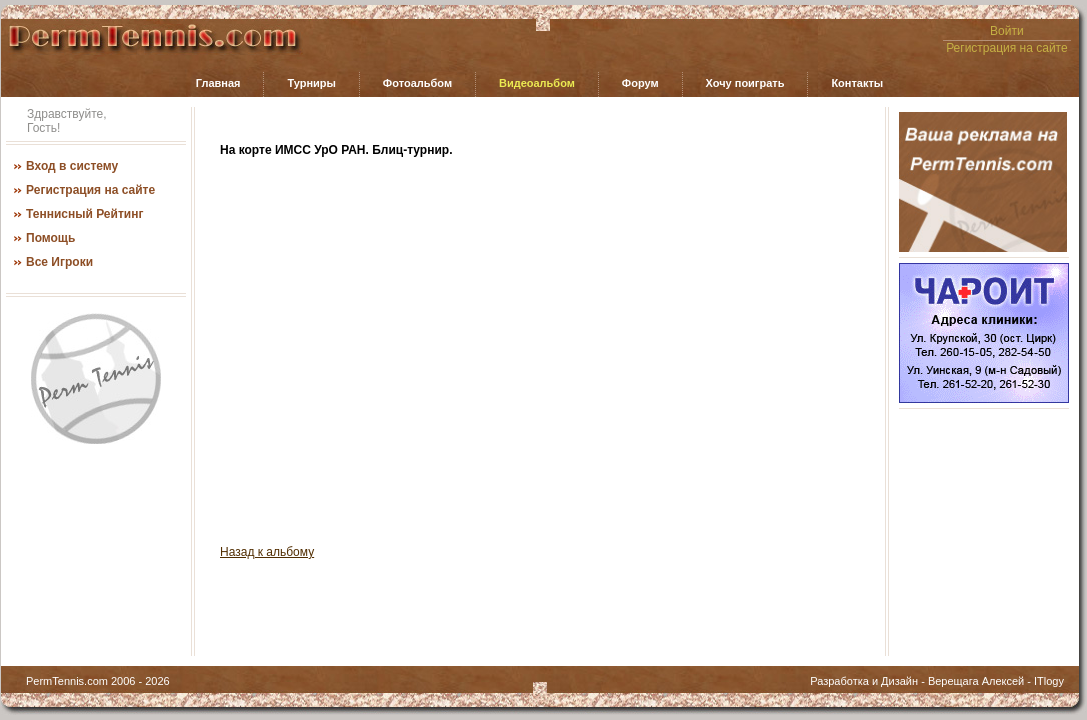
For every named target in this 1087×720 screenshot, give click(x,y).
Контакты (857, 83)
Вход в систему (72, 166)
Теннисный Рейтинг (84, 214)
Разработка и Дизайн (864, 681)
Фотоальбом (417, 83)
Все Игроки (59, 262)
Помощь (50, 238)
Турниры (311, 83)
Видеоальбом (537, 83)
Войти (1007, 31)
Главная (218, 83)
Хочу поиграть (745, 83)
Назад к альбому (267, 552)
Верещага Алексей (976, 681)
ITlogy (1049, 681)
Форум (640, 83)
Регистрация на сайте (1007, 48)
